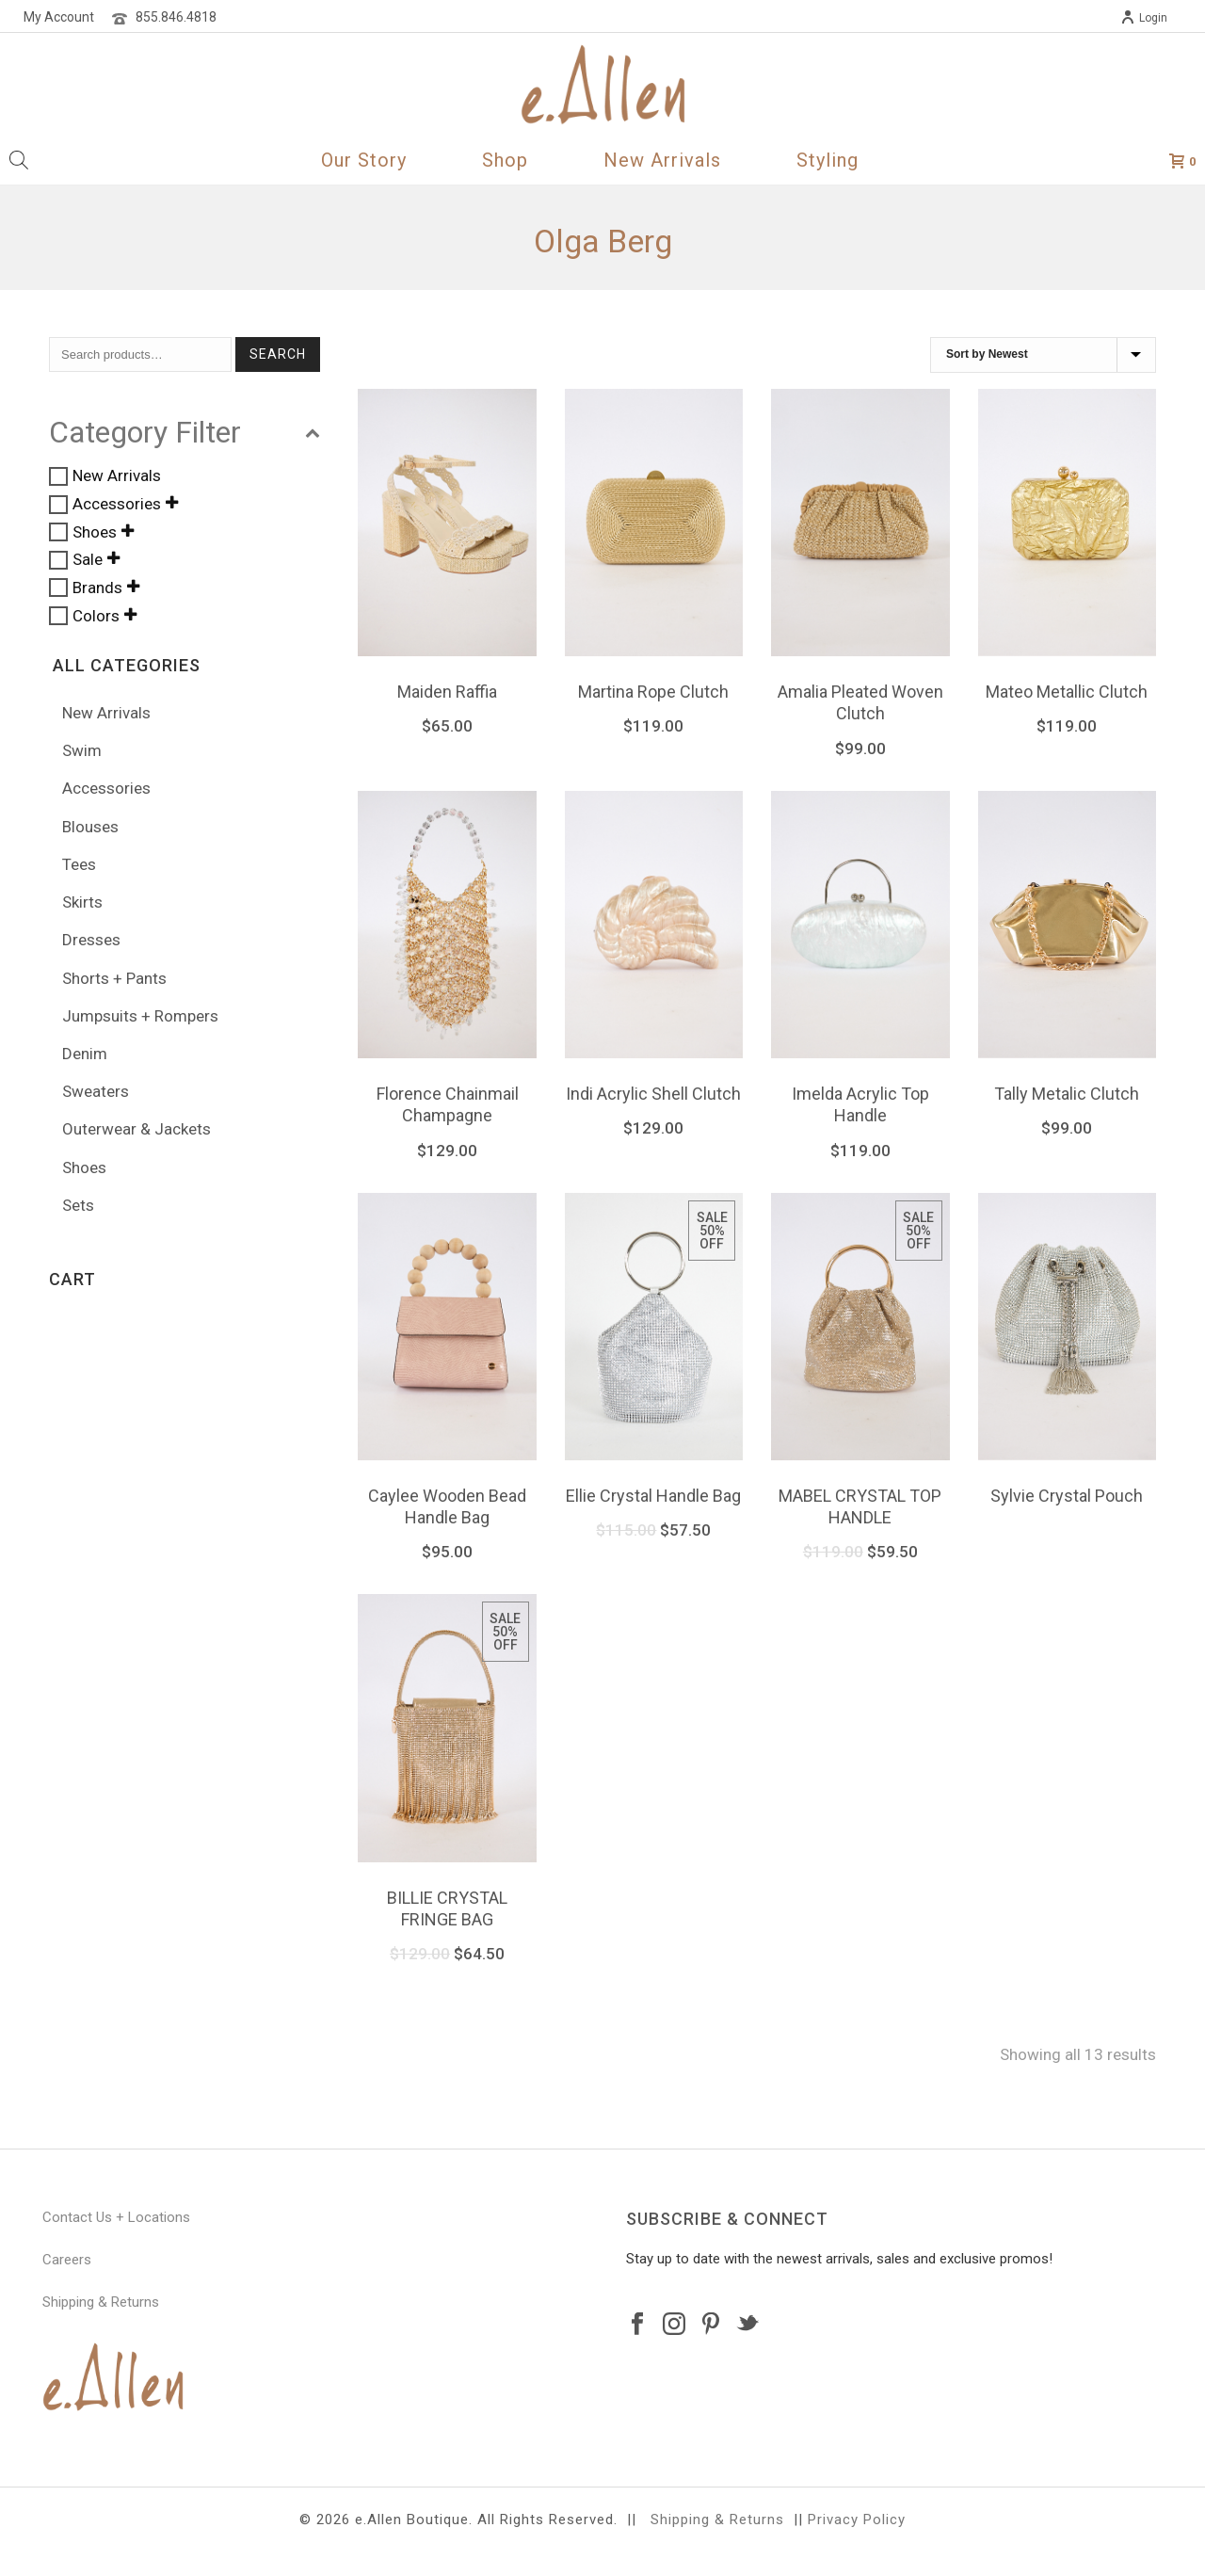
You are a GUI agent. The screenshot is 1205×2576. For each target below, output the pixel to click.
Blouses (90, 826)
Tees (79, 864)
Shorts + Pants (114, 978)
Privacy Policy (857, 2519)
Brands (97, 587)
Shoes (94, 532)
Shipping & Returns (100, 2302)
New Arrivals (662, 160)
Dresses (91, 939)
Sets (78, 1205)
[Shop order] (1043, 355)
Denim (84, 1053)
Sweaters (95, 1091)
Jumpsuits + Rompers (140, 1015)
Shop (505, 160)
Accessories (116, 503)
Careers (66, 2259)
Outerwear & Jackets (136, 1128)
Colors (96, 615)
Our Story (364, 160)
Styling (827, 160)
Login (1143, 17)
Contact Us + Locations (116, 2217)
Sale (87, 560)
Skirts (82, 902)
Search (277, 354)
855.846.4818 (176, 16)
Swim (82, 750)
